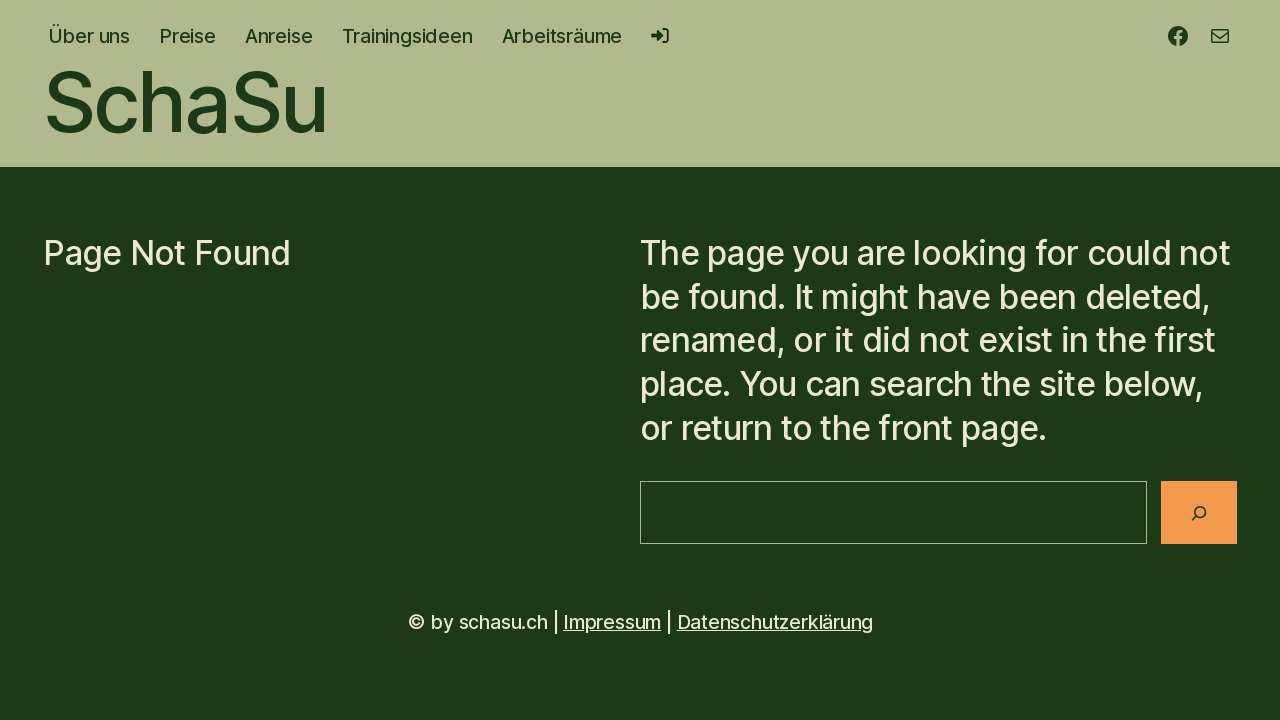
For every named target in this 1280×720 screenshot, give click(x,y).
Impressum (612, 622)
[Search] (1199, 512)
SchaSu (185, 101)
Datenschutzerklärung (775, 622)
